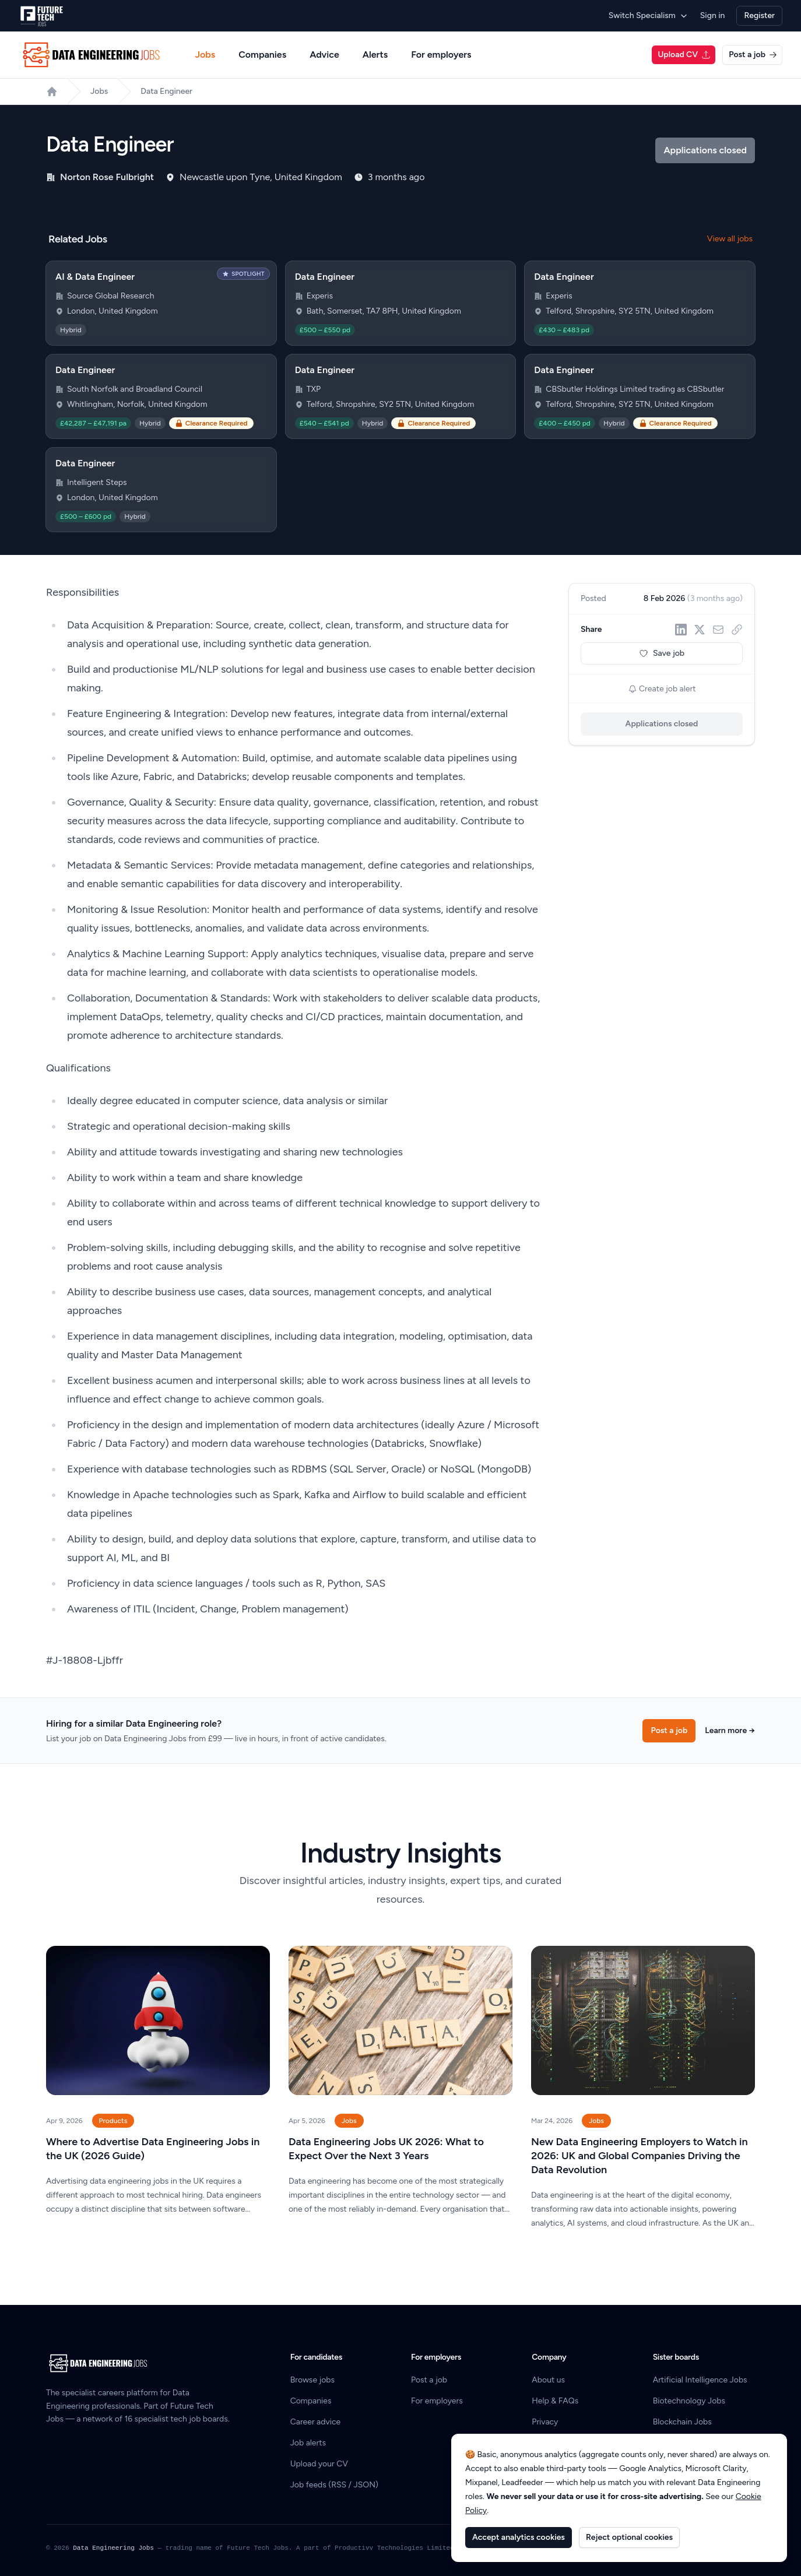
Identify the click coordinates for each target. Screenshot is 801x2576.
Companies (262, 54)
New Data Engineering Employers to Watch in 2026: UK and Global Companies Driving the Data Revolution (639, 2155)
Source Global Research (110, 296)
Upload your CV (319, 2464)
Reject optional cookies (629, 2537)
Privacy (545, 2422)
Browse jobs (312, 2380)
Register (759, 15)
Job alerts (308, 2443)
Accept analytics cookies (518, 2537)
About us (548, 2380)
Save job (661, 653)
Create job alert (662, 689)
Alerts (375, 54)
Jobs (205, 54)
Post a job (753, 54)
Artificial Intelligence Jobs (700, 2380)
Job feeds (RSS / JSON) (334, 2485)
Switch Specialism (648, 15)
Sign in (712, 15)
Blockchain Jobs (682, 2422)
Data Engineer (166, 91)
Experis (320, 296)
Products (113, 2121)
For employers (441, 54)
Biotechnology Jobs (689, 2401)
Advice (324, 54)
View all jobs (730, 239)
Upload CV (684, 54)
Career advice (315, 2422)
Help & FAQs (555, 2401)
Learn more (730, 1730)
